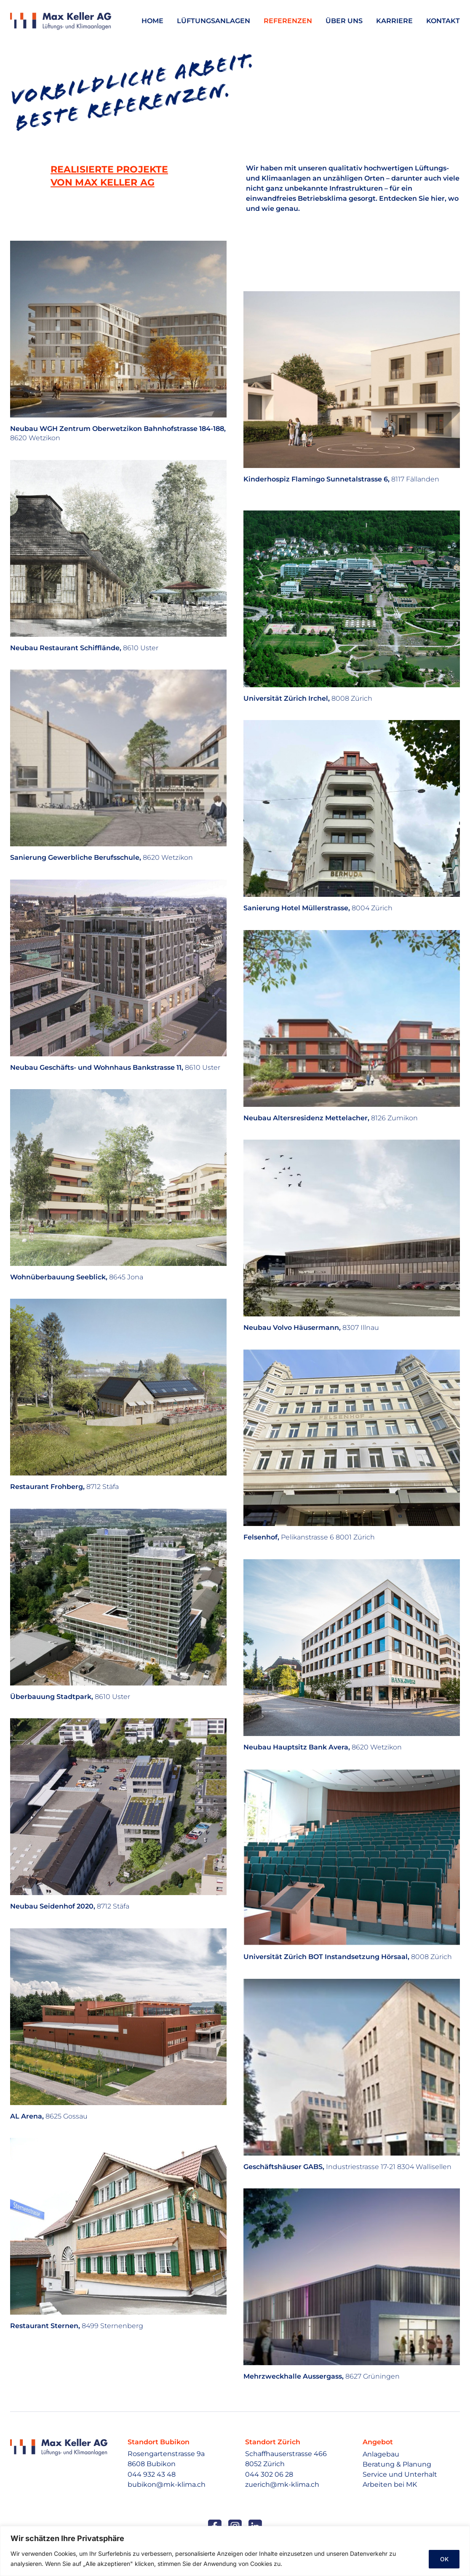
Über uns (344, 21)
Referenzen (288, 21)
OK (442, 2558)
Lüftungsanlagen (213, 21)
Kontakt (443, 21)
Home (152, 21)
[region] (235, 2551)
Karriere (394, 21)
